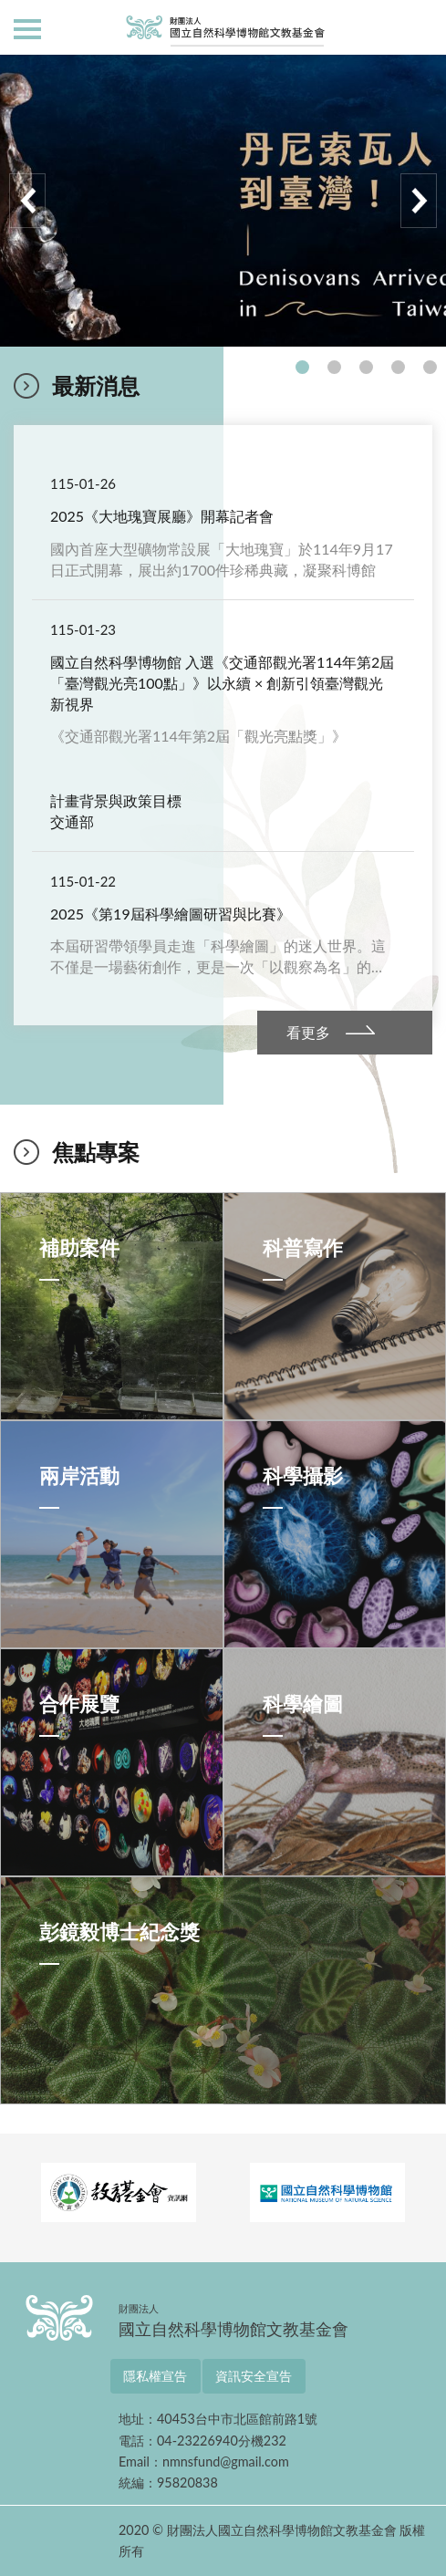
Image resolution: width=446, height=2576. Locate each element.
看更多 (308, 1032)
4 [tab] (398, 367)
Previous (27, 200)
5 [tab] (430, 367)
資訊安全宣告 (253, 2376)
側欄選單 (27, 29)
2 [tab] (334, 367)
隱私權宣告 (155, 2376)
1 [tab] (302, 367)
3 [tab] (366, 367)
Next (418, 200)
